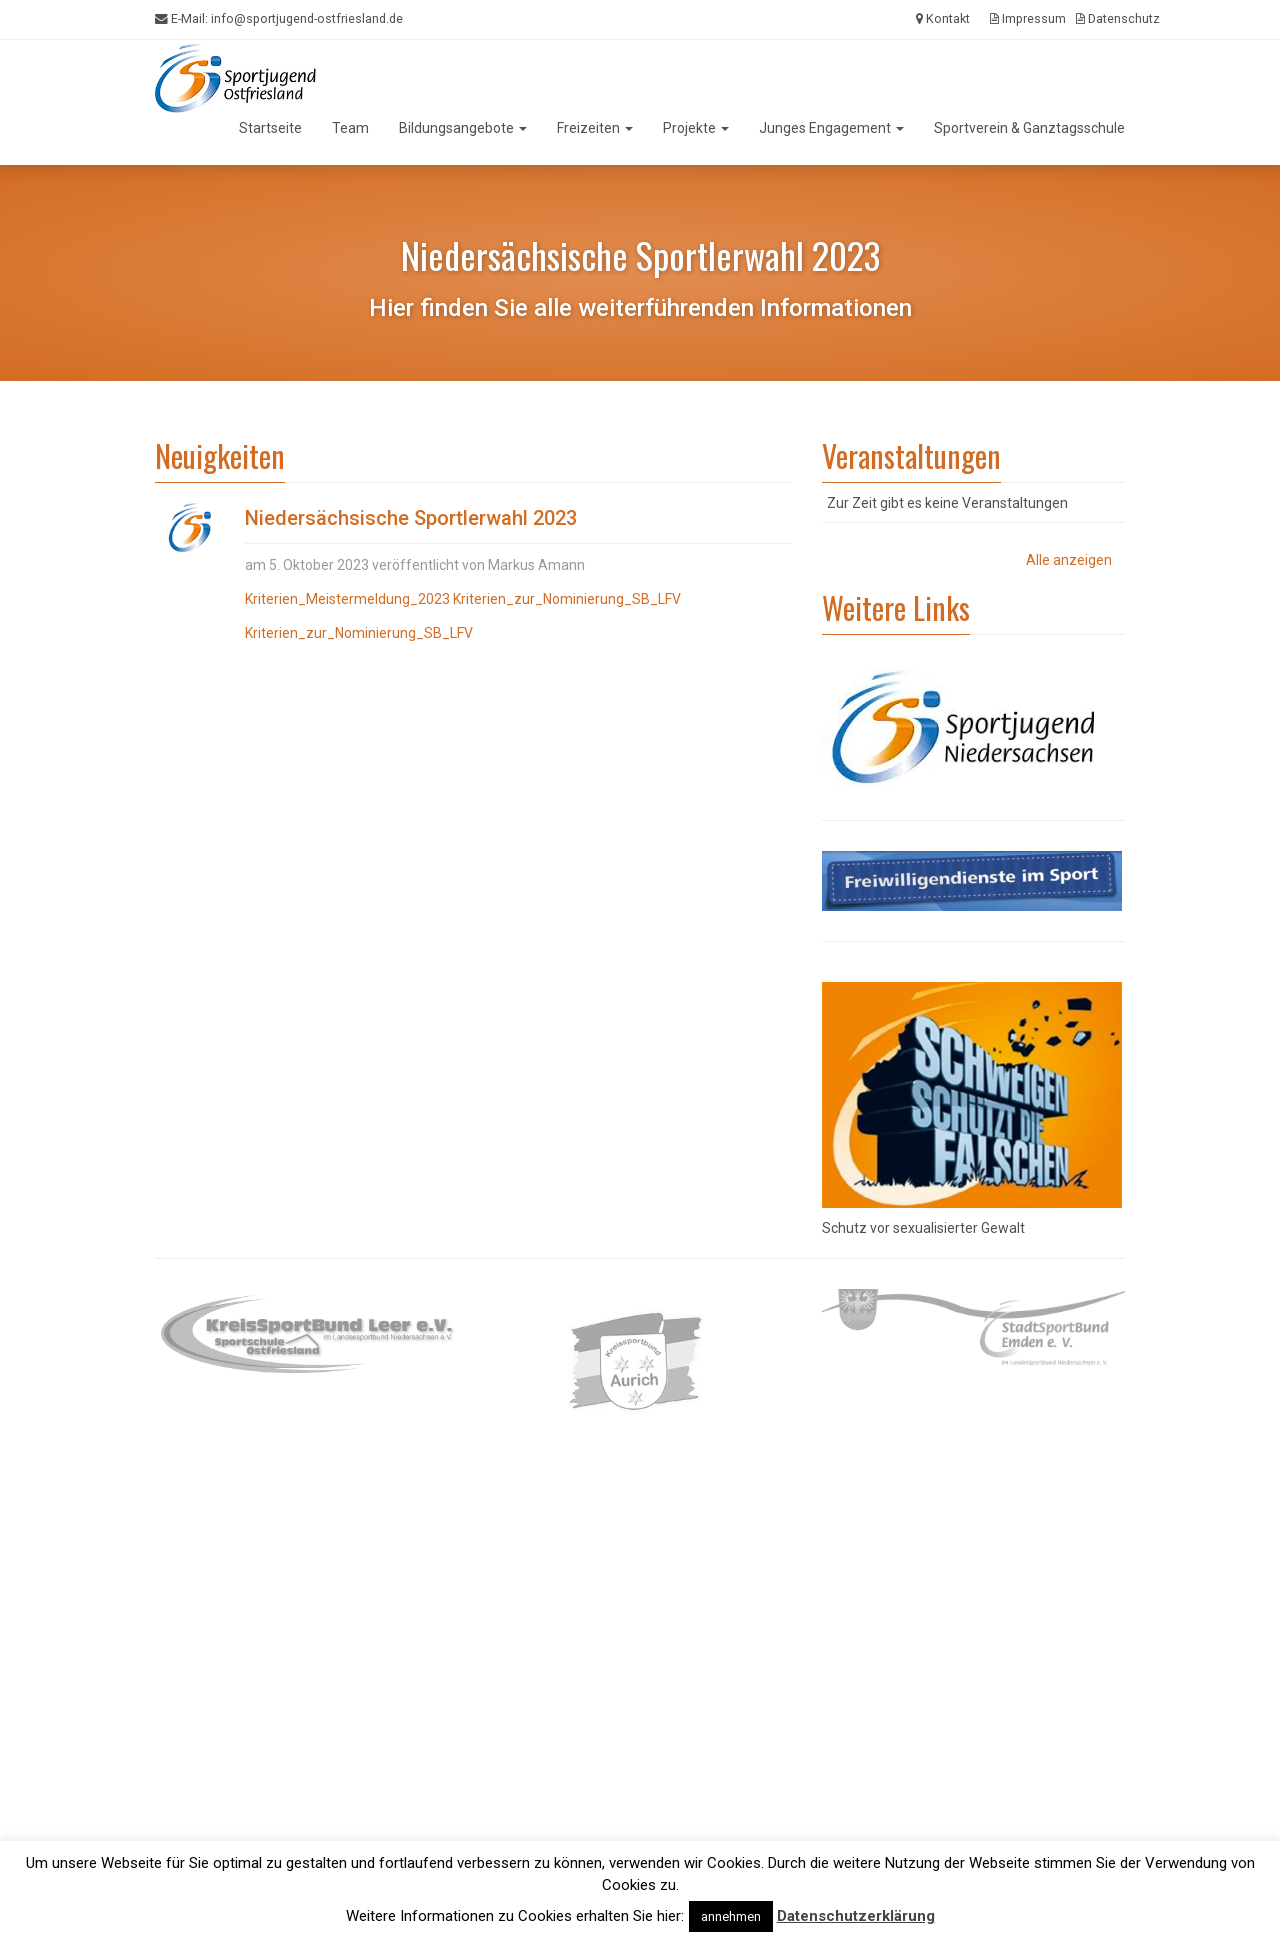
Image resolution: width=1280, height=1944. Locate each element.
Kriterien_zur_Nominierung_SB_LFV (567, 599)
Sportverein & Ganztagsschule (1029, 128)
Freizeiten (595, 128)
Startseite (270, 128)
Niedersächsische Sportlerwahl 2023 (411, 518)
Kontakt (943, 18)
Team (350, 128)
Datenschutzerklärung (856, 1916)
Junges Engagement (831, 128)
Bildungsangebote (463, 128)
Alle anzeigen (1069, 560)
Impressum (1028, 18)
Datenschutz (1118, 18)
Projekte (696, 128)
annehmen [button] (731, 1916)
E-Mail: (279, 19)
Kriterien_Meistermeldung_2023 (347, 599)
